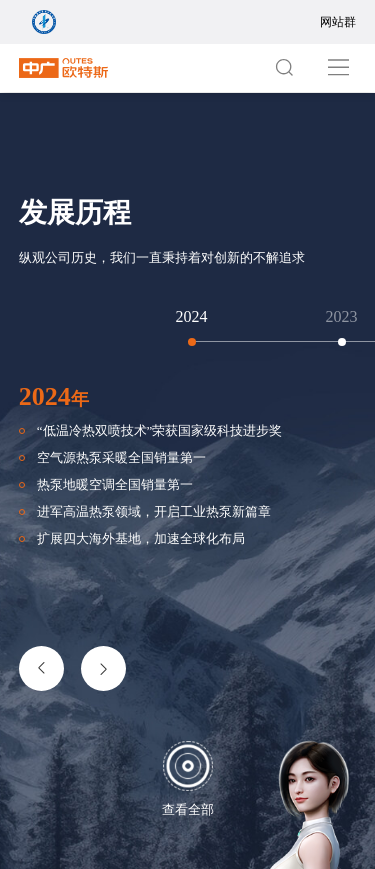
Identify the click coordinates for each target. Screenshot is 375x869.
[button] (41, 668)
